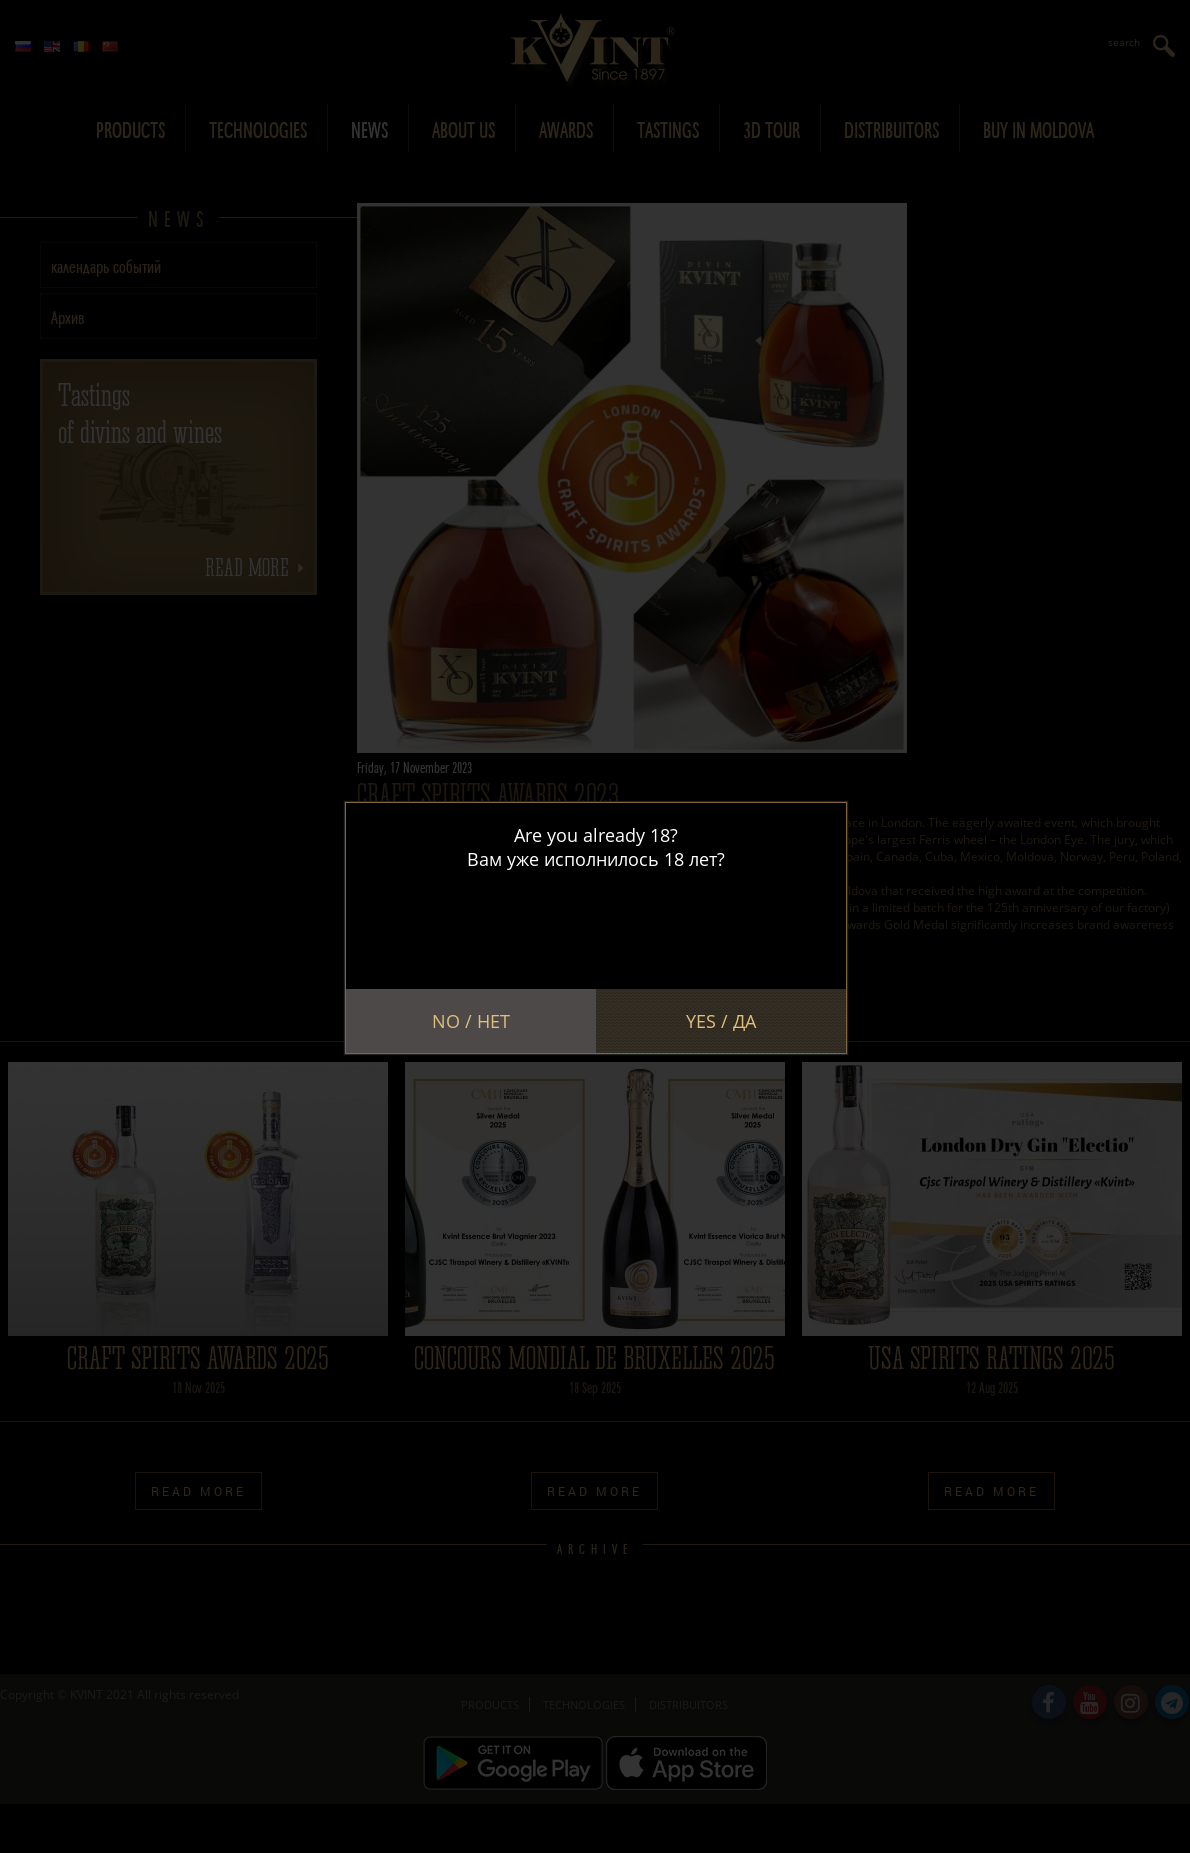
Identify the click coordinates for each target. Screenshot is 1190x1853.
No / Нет (471, 1021)
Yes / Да (721, 1021)
